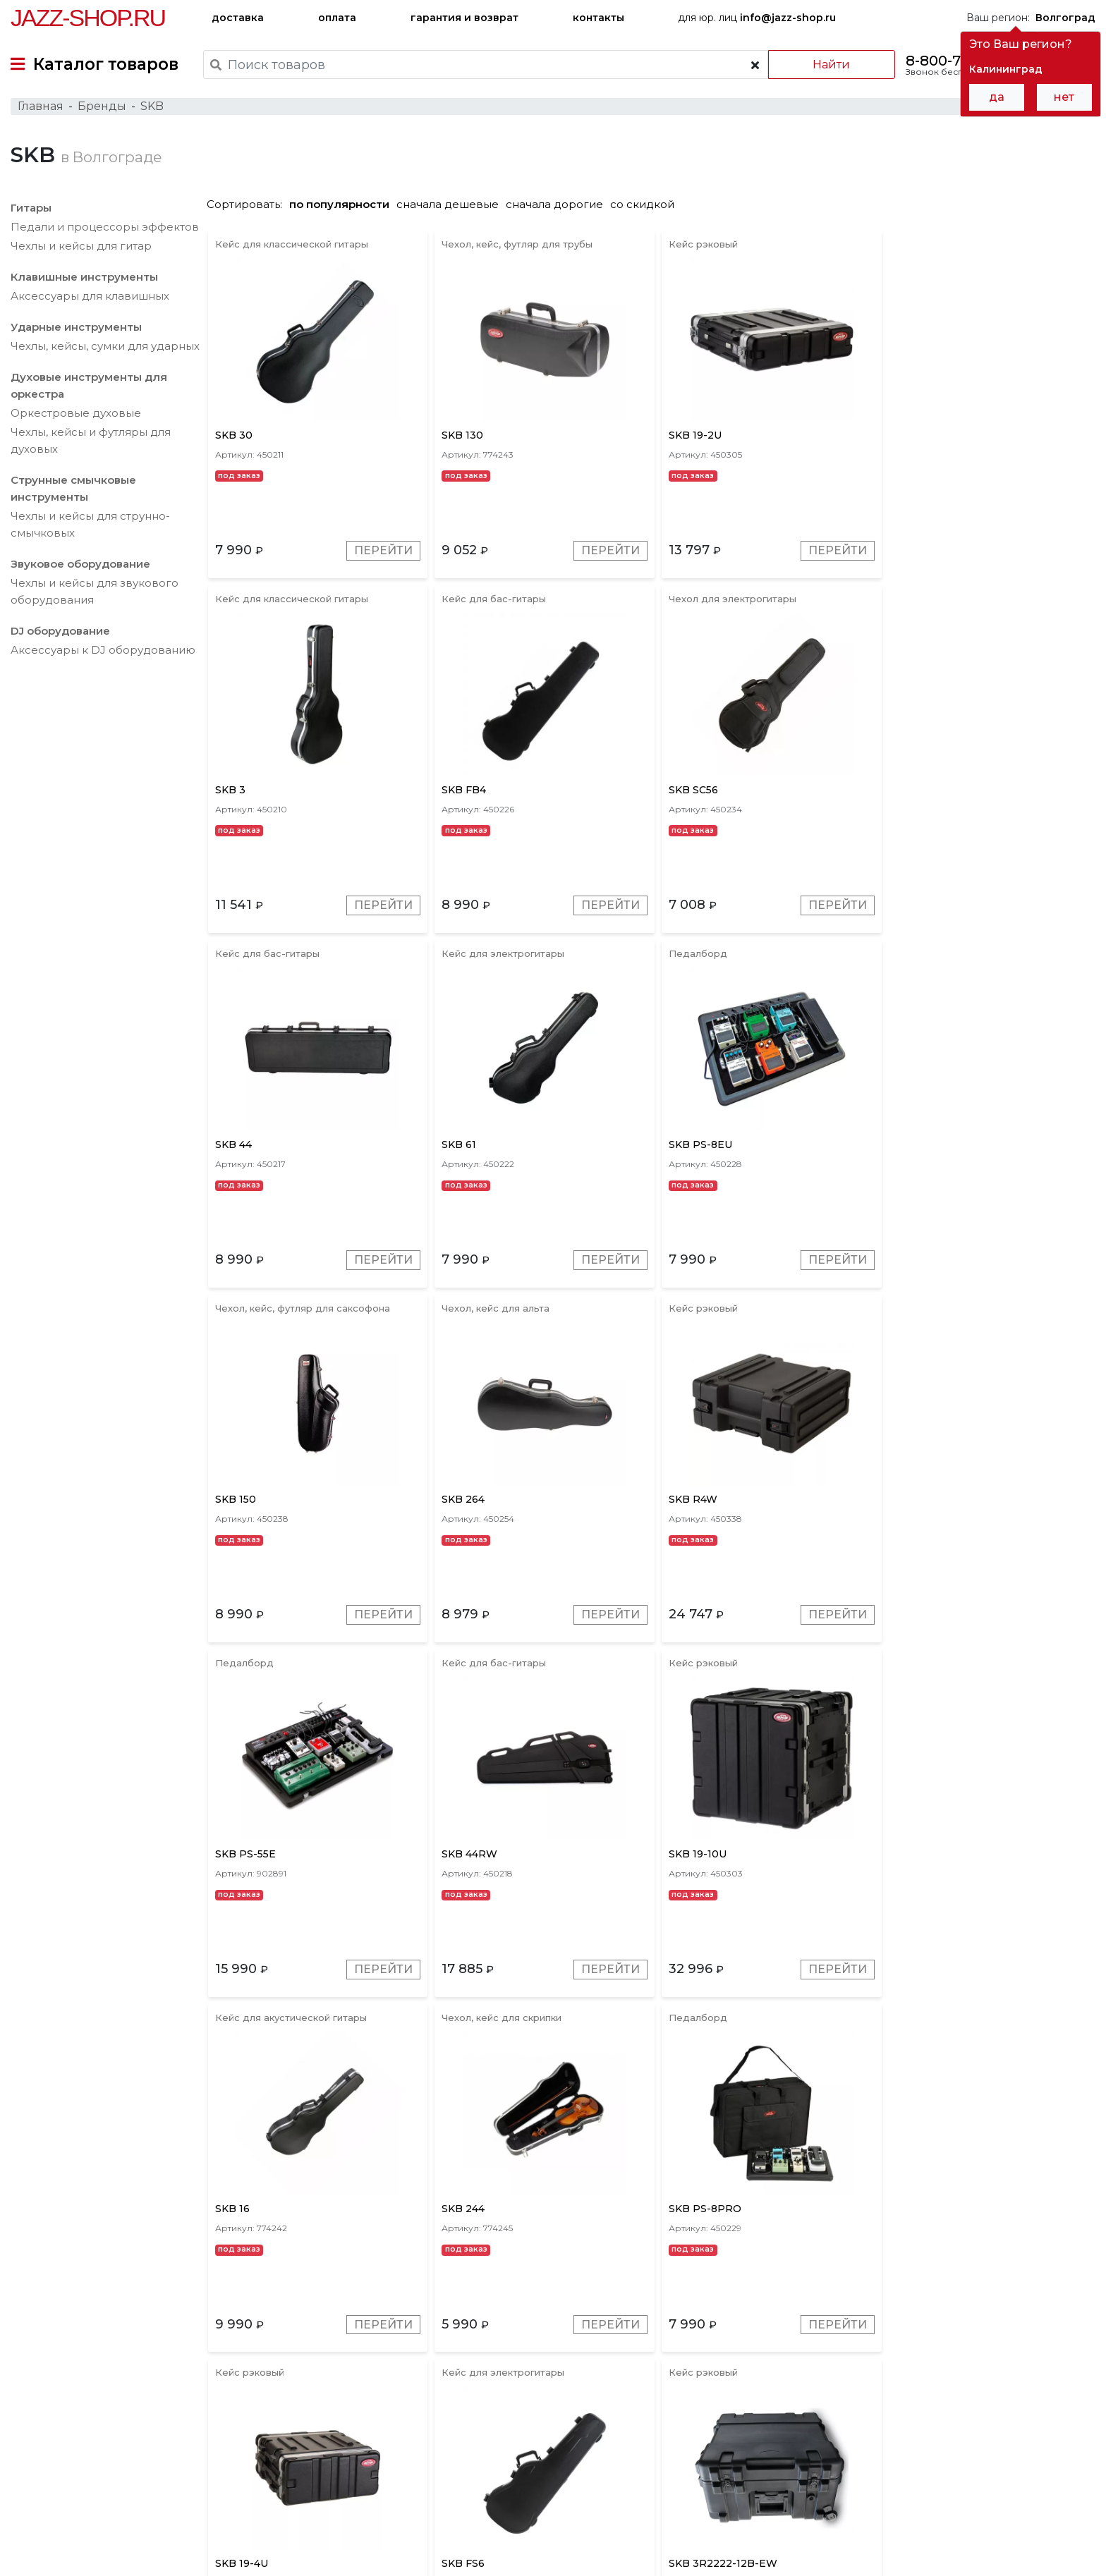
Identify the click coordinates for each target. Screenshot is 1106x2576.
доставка (238, 17)
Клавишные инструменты (84, 278)
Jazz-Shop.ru (88, 17)
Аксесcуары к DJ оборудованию (103, 651)
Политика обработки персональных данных (122, 2554)
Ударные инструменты (76, 328)
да (996, 97)
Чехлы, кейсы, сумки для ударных (105, 347)
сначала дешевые (451, 205)
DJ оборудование (60, 632)
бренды (622, 2478)
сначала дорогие (558, 205)
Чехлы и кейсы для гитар (81, 247)
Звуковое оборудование (80, 565)
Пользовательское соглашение (90, 2539)
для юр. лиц (757, 17)
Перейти (382, 552)
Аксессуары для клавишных (90, 297)
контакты (598, 17)
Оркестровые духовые (76, 414)
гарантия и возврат (464, 17)
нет (1064, 97)
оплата (337, 17)
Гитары (31, 209)
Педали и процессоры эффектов (105, 228)
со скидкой (646, 205)
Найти (830, 64)
